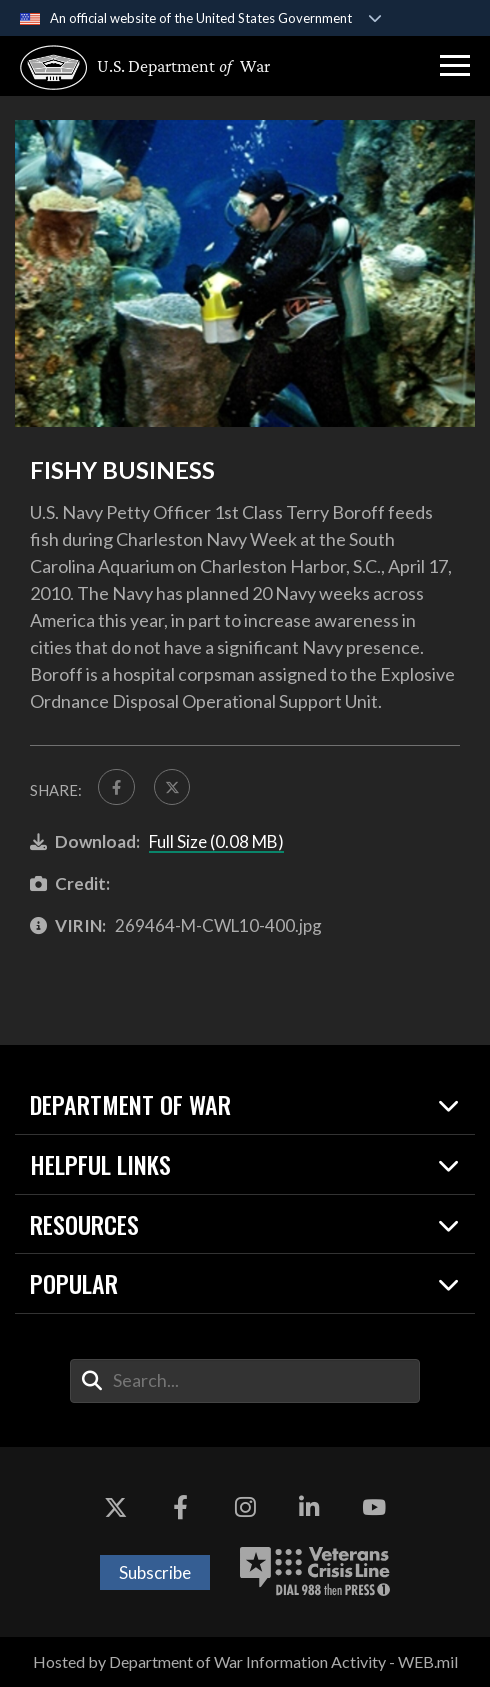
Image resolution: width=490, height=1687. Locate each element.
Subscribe (155, 1572)
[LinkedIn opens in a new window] (310, 1508)
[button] (455, 66)
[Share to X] (172, 787)
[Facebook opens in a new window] (180, 1508)
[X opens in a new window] (116, 1508)
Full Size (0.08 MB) (216, 842)
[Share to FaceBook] (116, 787)
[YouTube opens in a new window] (374, 1508)
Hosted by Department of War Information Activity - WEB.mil (245, 1662)
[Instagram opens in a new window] (245, 1508)
